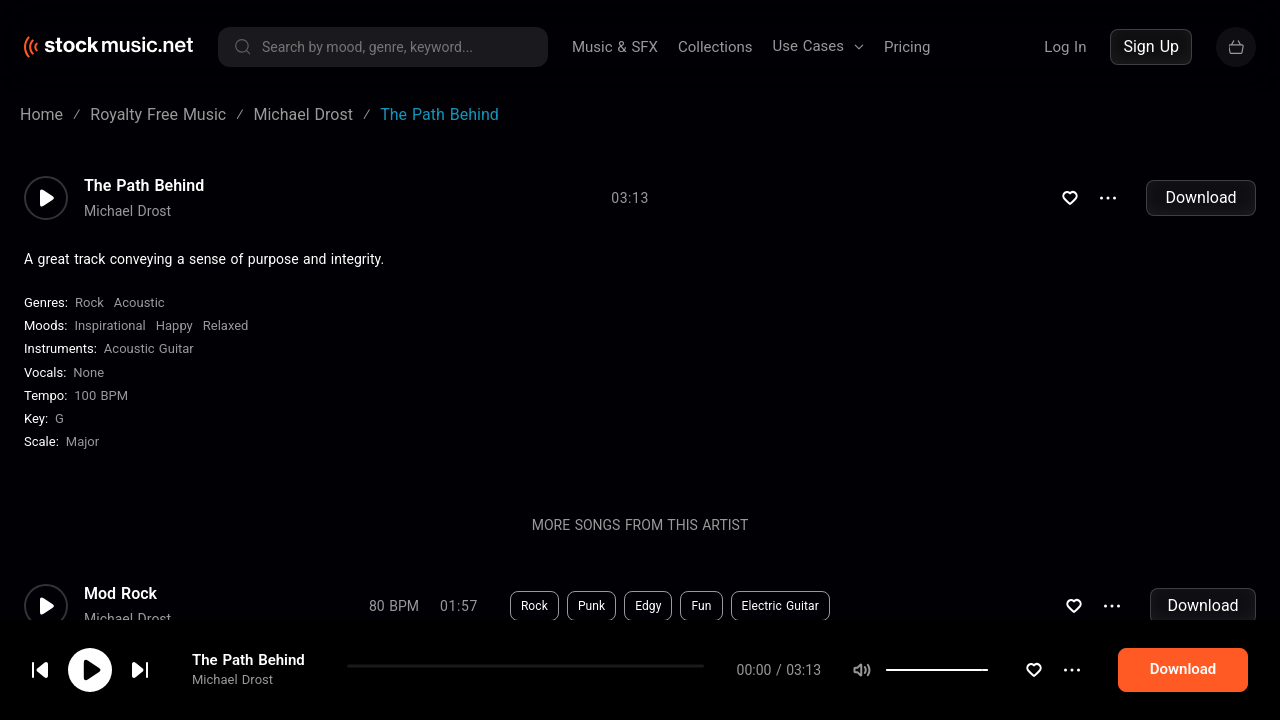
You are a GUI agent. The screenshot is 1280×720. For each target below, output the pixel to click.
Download (1200, 197)
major (82, 441)
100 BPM (101, 395)
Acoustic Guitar (149, 348)
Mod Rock (120, 594)
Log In (1065, 47)
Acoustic (139, 302)
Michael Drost (127, 211)
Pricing (907, 47)
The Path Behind (144, 186)
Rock (89, 302)
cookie (134, 666)
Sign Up (1151, 46)
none (88, 372)
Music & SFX (615, 47)
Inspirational (109, 325)
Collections (715, 47)
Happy (174, 325)
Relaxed (226, 325)
